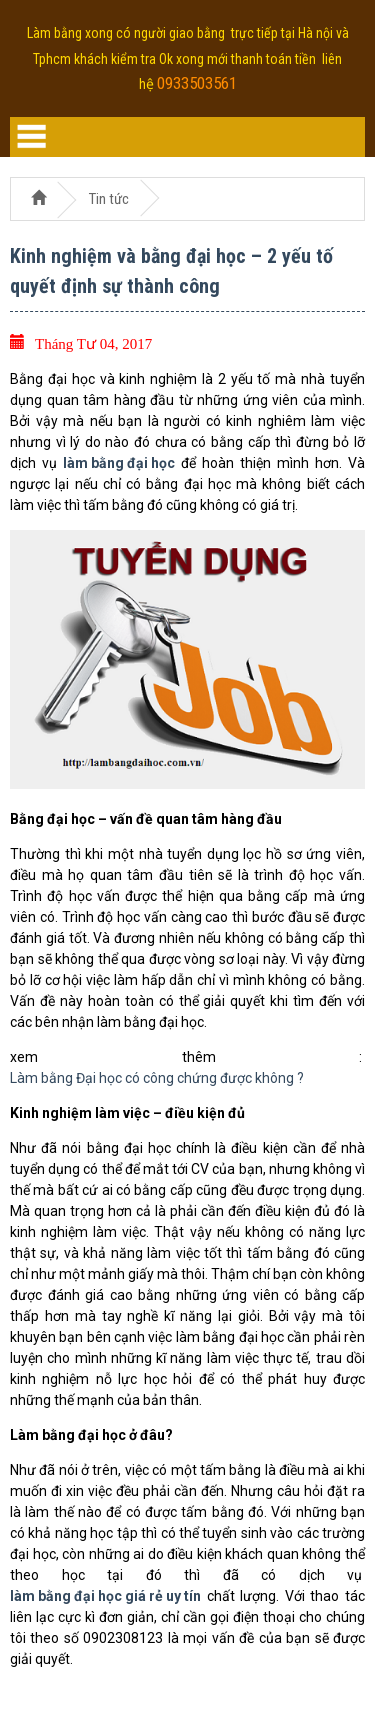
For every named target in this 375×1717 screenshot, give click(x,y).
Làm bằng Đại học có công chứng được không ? (157, 1078)
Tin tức (109, 199)
